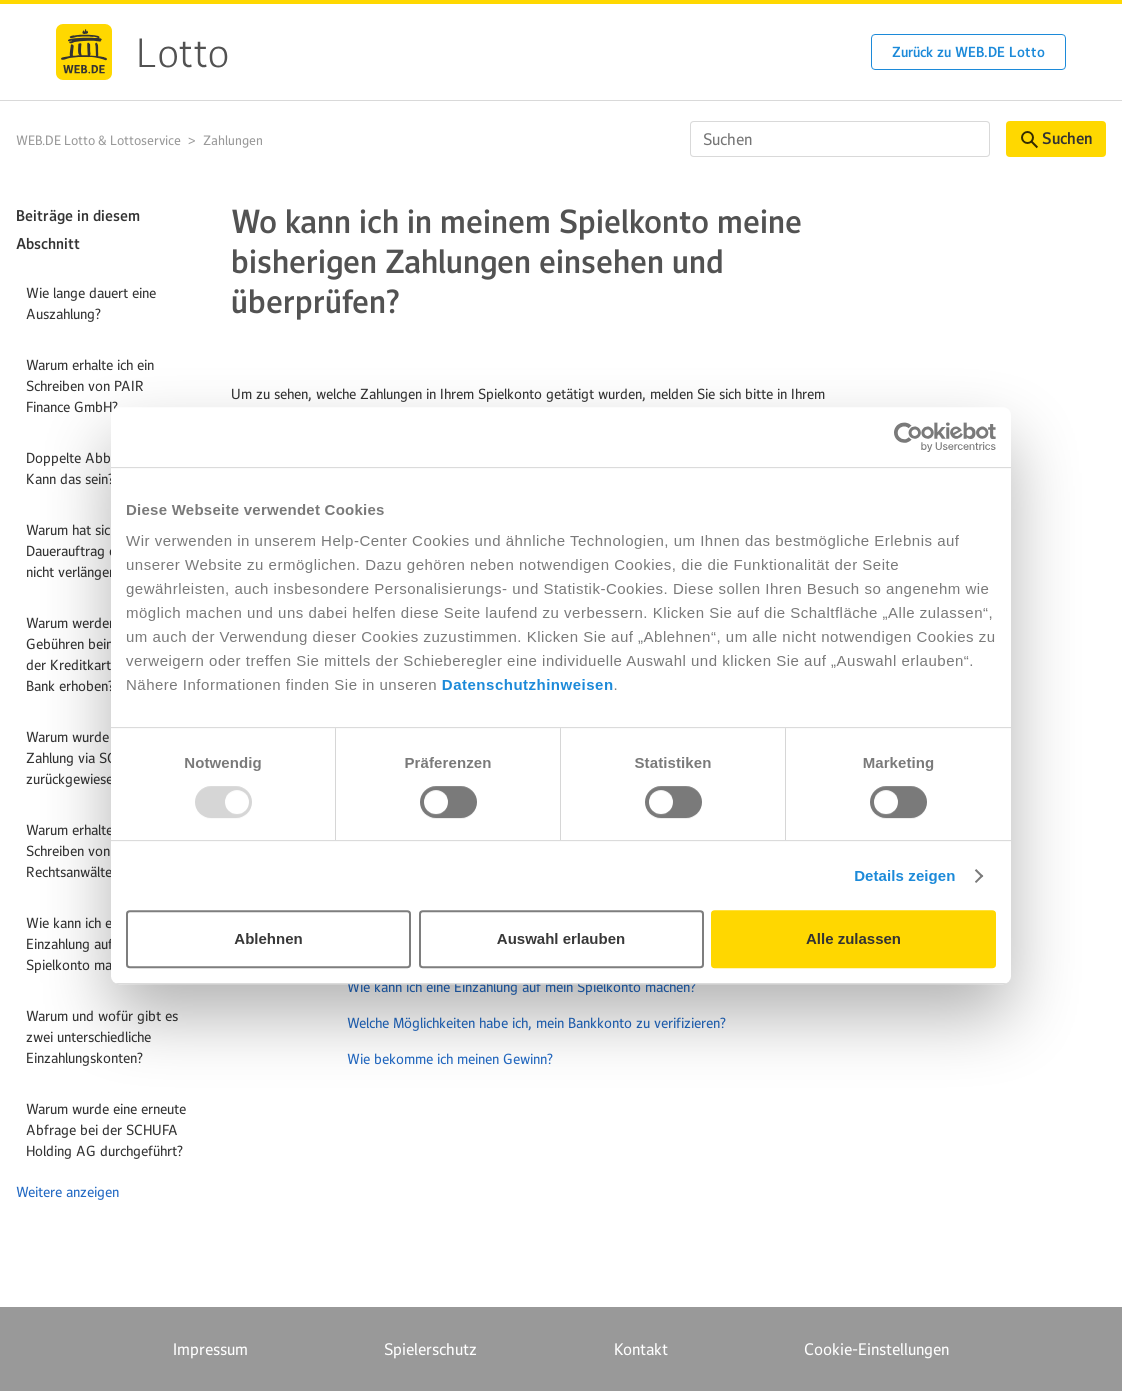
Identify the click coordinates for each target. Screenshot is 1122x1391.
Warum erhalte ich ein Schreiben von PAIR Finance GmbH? (90, 386)
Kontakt (641, 1349)
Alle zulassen (853, 938)
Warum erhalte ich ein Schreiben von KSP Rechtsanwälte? (90, 851)
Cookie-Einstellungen (876, 1349)
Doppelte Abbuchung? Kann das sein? (92, 468)
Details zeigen (904, 875)
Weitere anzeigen (67, 1192)
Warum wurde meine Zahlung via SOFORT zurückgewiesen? (88, 758)
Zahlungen (233, 140)
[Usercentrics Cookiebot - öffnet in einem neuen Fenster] (908, 437)
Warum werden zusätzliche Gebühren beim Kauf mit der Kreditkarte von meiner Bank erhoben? (107, 654)
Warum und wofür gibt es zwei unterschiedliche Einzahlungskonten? (102, 1037)
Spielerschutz (430, 1349)
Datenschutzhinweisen (528, 684)
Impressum (210, 1349)
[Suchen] (840, 139)
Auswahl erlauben (561, 938)
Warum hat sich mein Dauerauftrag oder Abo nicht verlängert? (96, 551)
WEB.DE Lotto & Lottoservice (98, 140)
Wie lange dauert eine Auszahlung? (91, 303)
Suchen (1056, 138)
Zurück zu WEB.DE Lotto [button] (968, 52)
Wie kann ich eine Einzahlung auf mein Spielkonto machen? (85, 944)
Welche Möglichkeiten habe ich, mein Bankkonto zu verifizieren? (536, 1023)
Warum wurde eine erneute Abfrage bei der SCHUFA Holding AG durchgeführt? (106, 1130)
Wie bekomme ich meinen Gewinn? (450, 1059)
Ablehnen (268, 938)
